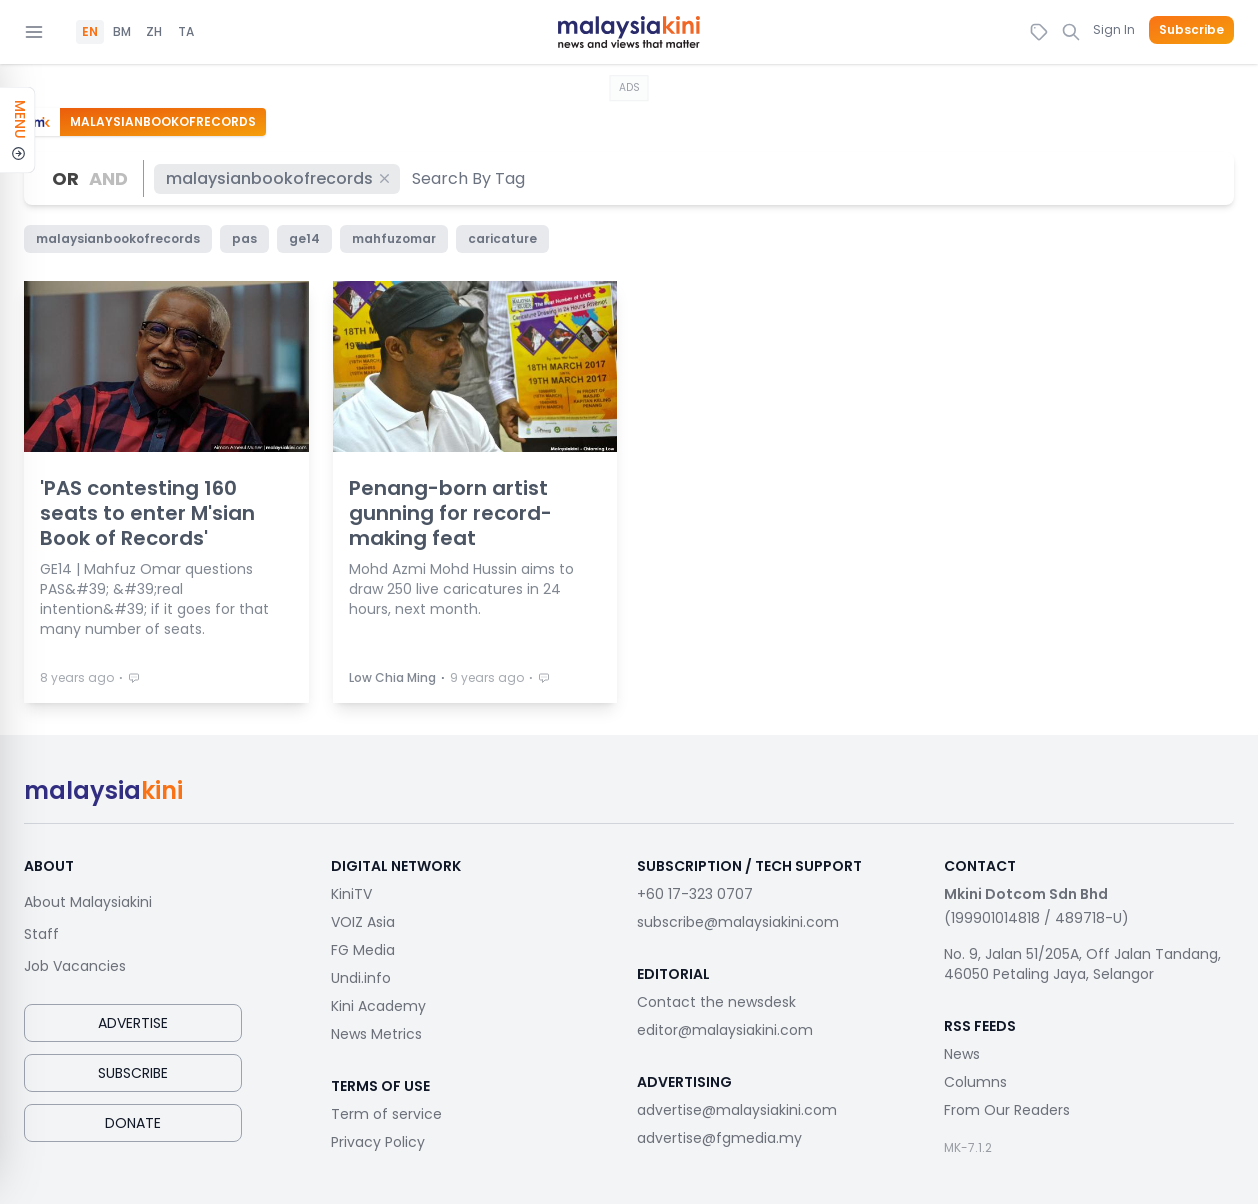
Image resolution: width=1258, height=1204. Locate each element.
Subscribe (1191, 30)
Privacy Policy (378, 1142)
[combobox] (469, 178)
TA (186, 32)
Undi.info (361, 978)
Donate (133, 1123)
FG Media (363, 950)
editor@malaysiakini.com (725, 1030)
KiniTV (351, 894)
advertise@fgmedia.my (719, 1138)
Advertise (133, 1023)
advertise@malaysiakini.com (737, 1110)
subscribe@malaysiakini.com (738, 922)
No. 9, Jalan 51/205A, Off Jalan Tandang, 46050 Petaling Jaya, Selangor (1082, 964)
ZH (154, 32)
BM (122, 32)
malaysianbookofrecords (279, 178)
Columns (975, 1082)
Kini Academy (378, 1006)
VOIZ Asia (363, 922)
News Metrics (376, 1034)
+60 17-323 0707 (695, 894)
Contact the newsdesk (716, 1002)
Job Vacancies (75, 966)
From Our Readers (1007, 1110)
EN (90, 32)
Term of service (386, 1114)
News (962, 1054)
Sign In (1114, 29)
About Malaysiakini (88, 902)
